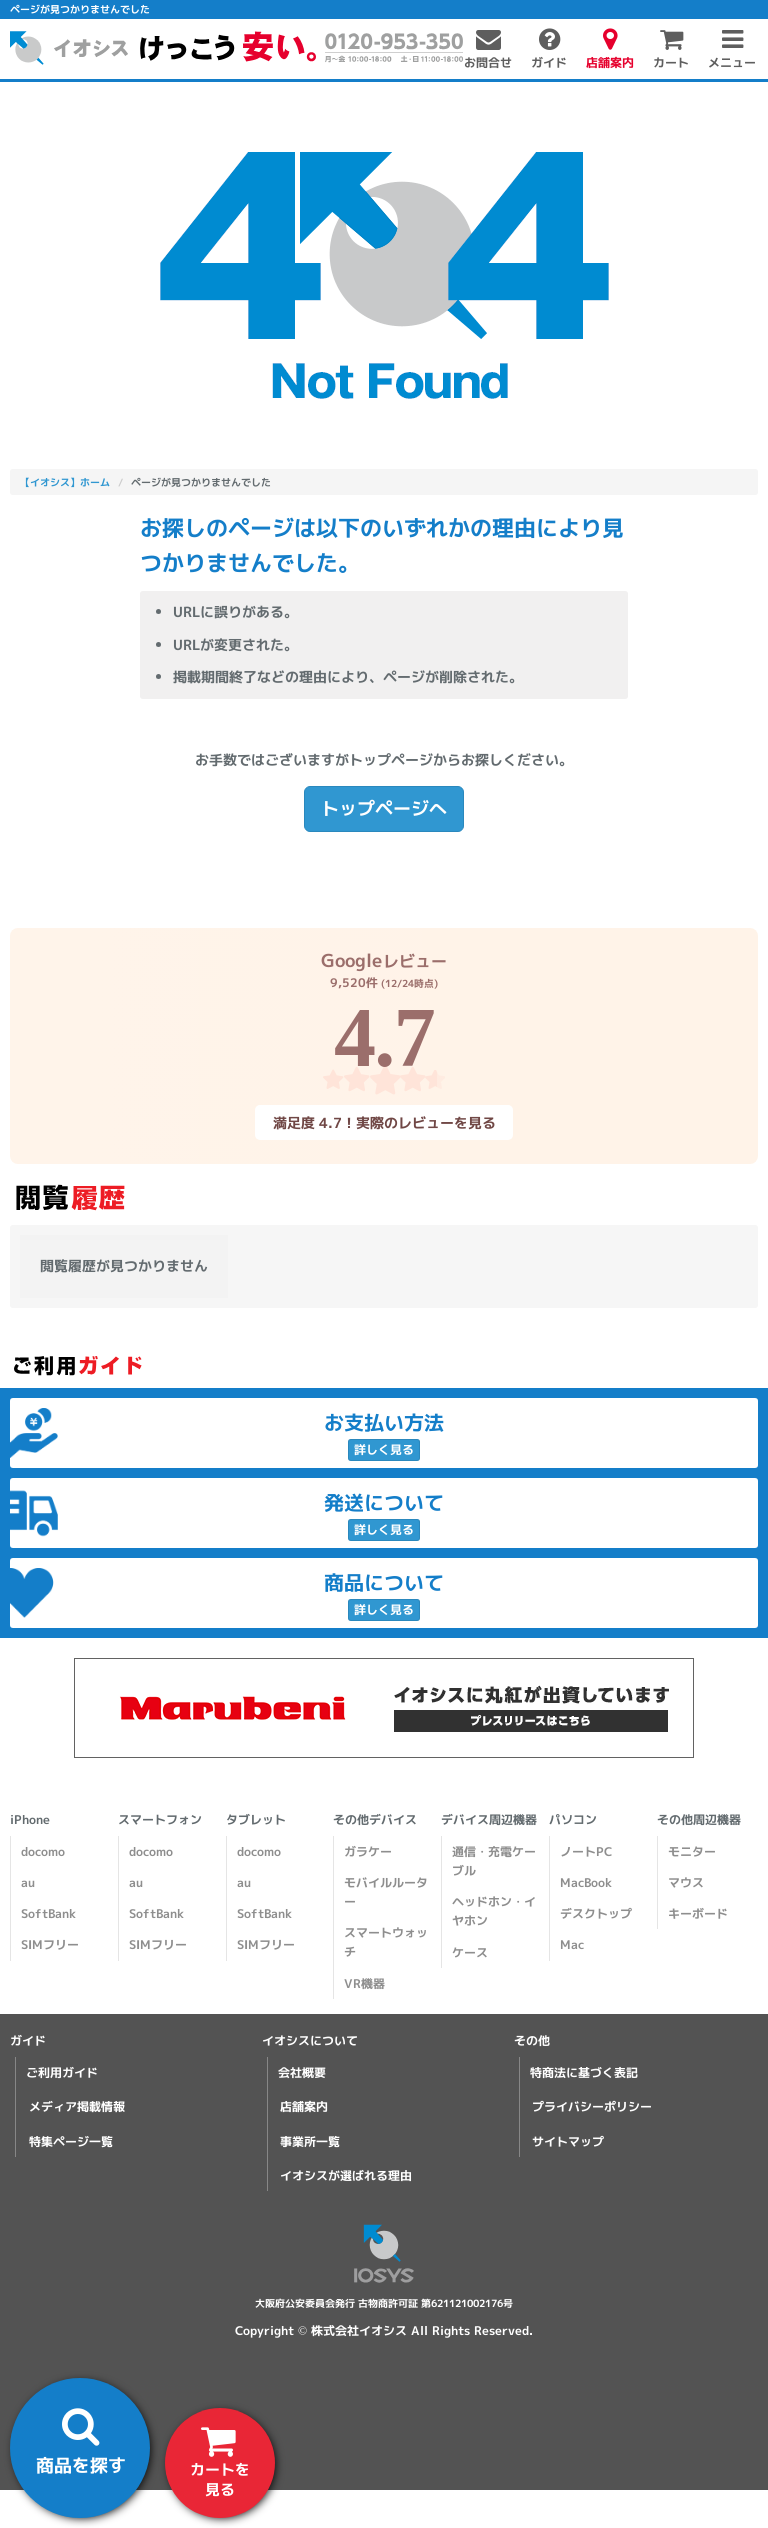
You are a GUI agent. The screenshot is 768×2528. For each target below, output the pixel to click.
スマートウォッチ (386, 1942)
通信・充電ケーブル (494, 1861)
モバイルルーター (386, 1892)
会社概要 (302, 2072)
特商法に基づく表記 (584, 2072)
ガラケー (368, 1851)
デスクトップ (596, 1913)
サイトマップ (568, 2141)
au (28, 1882)
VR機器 (364, 1983)
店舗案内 (304, 2106)
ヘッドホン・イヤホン (494, 1911)
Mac (572, 1944)
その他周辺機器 (699, 1819)
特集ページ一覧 (71, 2141)
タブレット (256, 1819)
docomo (43, 1851)
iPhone (30, 1819)
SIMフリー (50, 1944)
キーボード (698, 1913)
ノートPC (586, 1851)
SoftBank (48, 1913)
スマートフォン (160, 1819)
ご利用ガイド (62, 2072)
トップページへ (384, 808)
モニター (692, 1851)
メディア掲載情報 (77, 2106)
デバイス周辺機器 (489, 1819)
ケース (470, 1952)
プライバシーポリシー (592, 2106)
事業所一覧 (310, 2141)
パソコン (573, 1819)
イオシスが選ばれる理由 (346, 2175)
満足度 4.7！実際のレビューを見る (383, 1122)
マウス (686, 1882)
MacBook (586, 1882)
